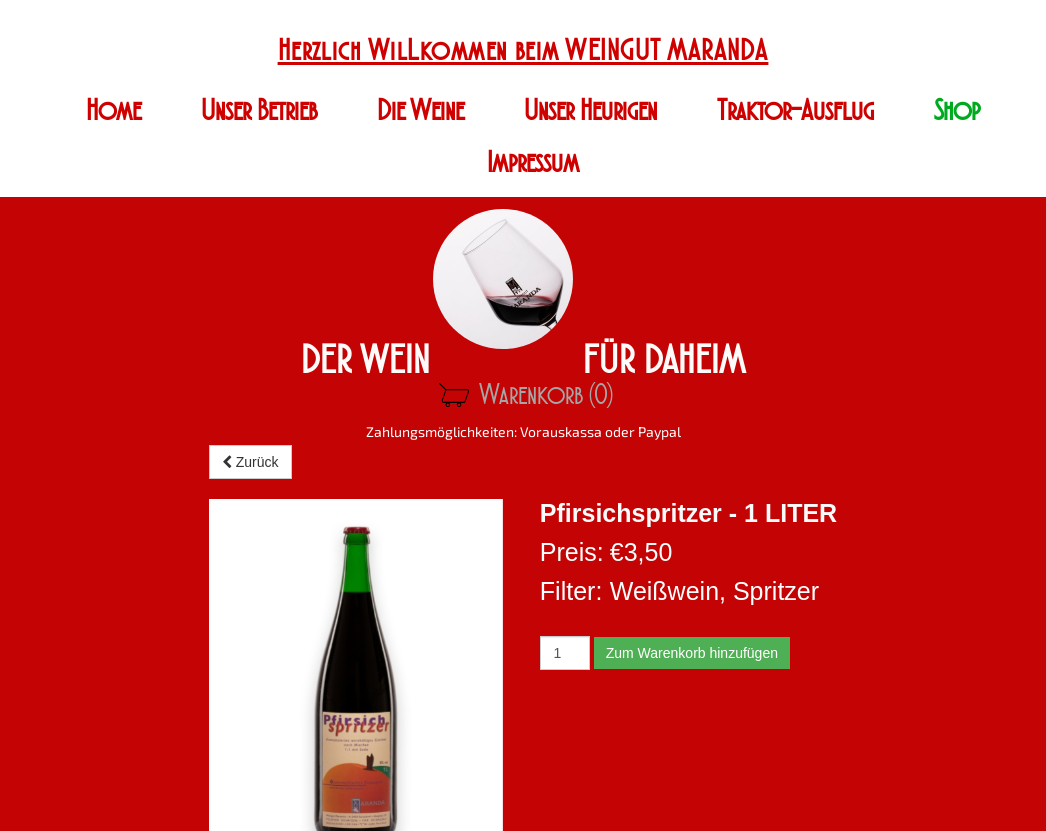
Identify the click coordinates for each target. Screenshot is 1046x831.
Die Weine (420, 110)
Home (113, 110)
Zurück (250, 462)
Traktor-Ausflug (795, 110)
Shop (957, 110)
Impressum (533, 162)
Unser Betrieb (259, 110)
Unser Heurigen (590, 110)
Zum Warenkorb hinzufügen (692, 653)
